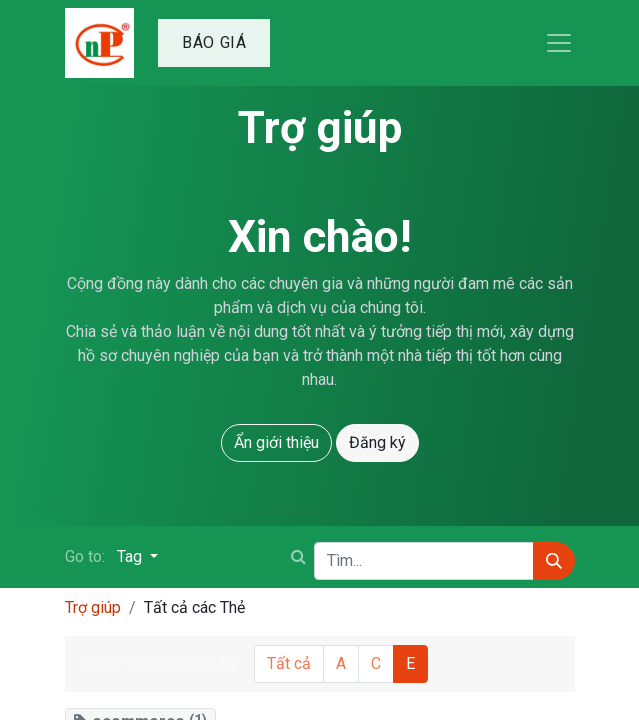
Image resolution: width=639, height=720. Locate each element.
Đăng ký (377, 442)
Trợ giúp (93, 607)
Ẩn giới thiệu (276, 442)
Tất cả (289, 663)
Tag (131, 556)
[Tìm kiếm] (554, 561)
